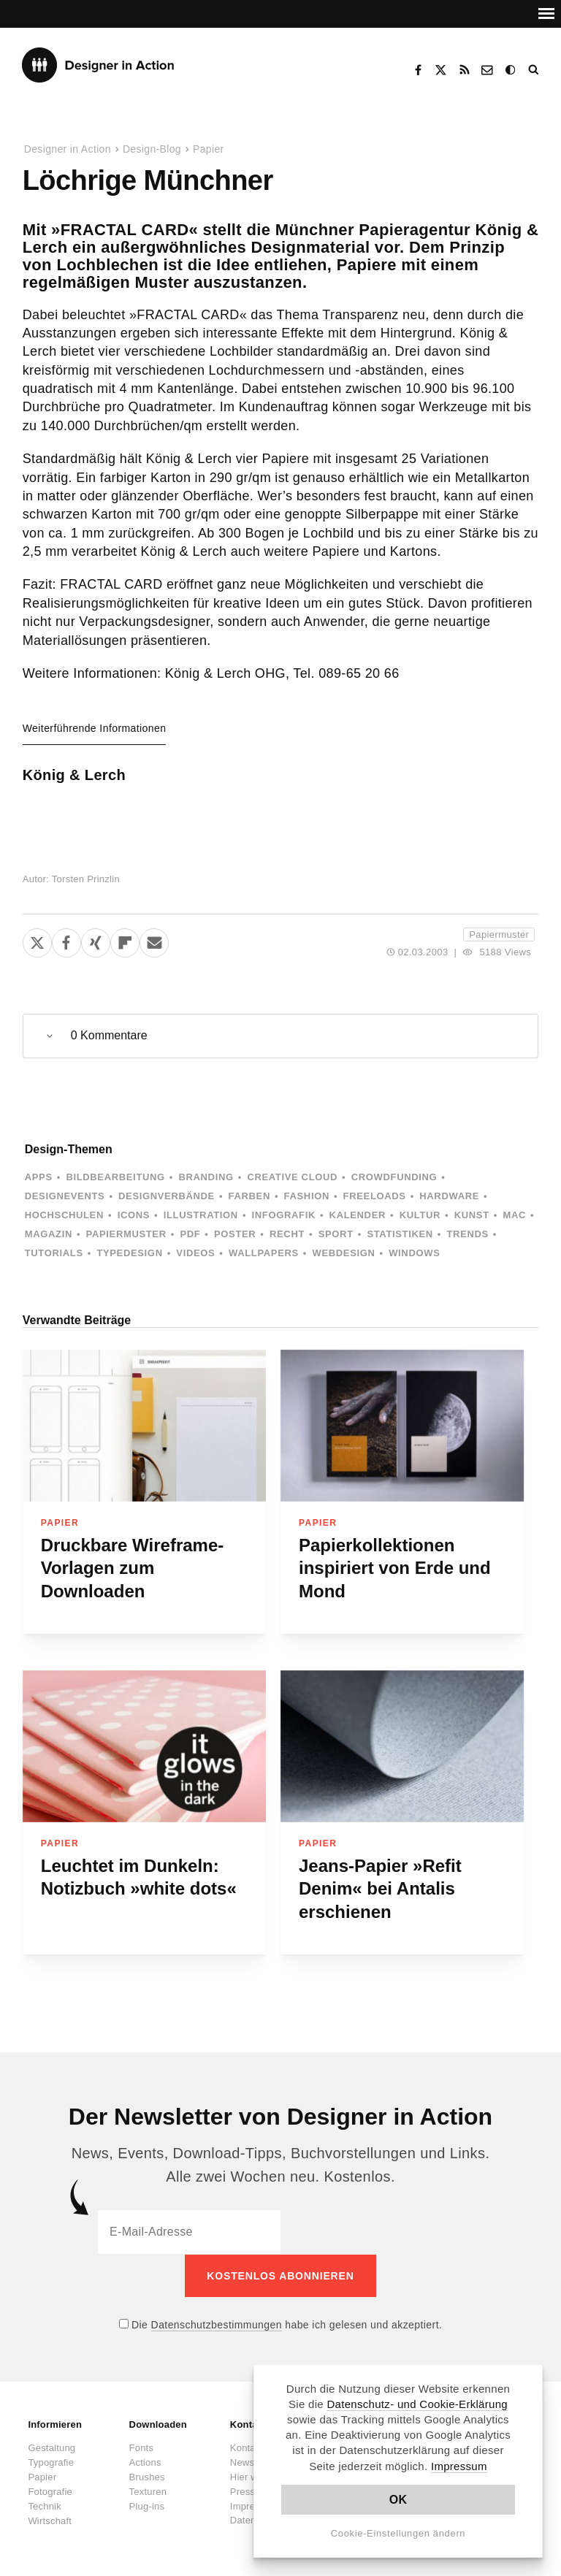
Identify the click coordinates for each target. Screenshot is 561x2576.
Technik (44, 2505)
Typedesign (129, 1252)
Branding (205, 1177)
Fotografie (50, 2490)
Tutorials (54, 1252)
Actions (145, 2461)
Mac (514, 1214)
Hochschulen (64, 1214)
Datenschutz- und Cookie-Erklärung (417, 2404)
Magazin (48, 1233)
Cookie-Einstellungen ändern (398, 2533)
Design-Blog (152, 149)
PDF (190, 1233)
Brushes (147, 2476)
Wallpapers (264, 1252)
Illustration (201, 1214)
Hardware (449, 1195)
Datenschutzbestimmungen (216, 2324)
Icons (134, 1214)
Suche (534, 70)
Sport (336, 1233)
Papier (208, 149)
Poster (235, 1233)
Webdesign (344, 1252)
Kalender (357, 1214)
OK (398, 2499)
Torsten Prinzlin (86, 879)
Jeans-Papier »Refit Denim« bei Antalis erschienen (380, 1889)
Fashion (306, 1195)
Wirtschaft (50, 2520)
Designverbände (166, 1195)
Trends (468, 1233)
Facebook (418, 70)
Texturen (148, 2490)
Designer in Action (98, 65)
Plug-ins (147, 2505)
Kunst (471, 1214)
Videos (195, 1252)
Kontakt (488, 70)
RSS (464, 70)
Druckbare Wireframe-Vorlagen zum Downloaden (132, 1568)
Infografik (284, 1214)
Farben (249, 1195)
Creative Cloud (292, 1177)
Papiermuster (499, 934)
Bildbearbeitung (115, 1177)
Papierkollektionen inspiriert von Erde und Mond (395, 1568)
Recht (287, 1233)
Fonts (141, 2447)
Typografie (51, 2461)
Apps (39, 1177)
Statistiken (399, 1233)
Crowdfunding (394, 1177)
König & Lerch (74, 775)
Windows (414, 1252)
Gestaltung (51, 2447)
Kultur (420, 1214)
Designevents (65, 1195)
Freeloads (374, 1195)
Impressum (459, 2466)
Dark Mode (511, 70)
